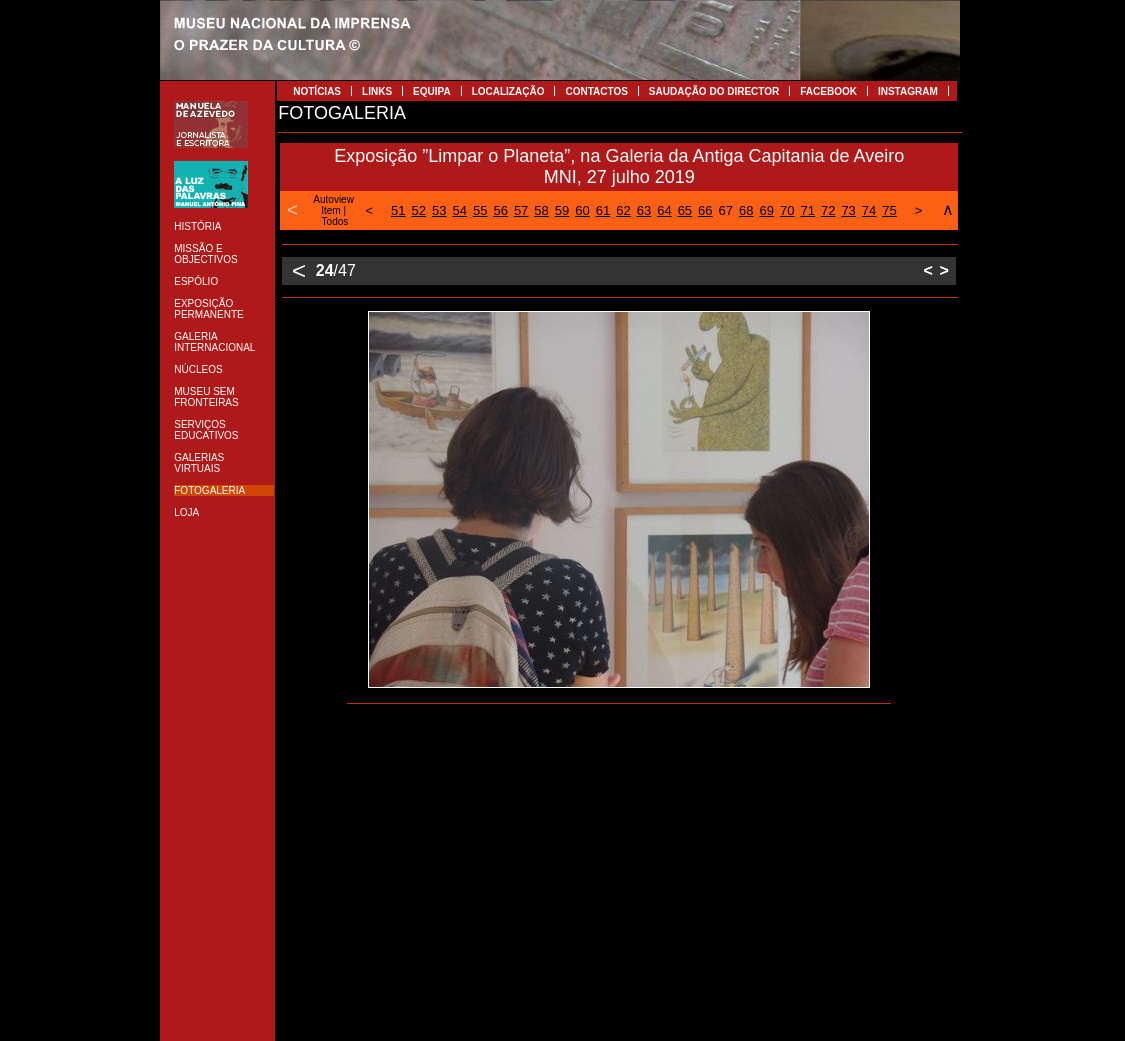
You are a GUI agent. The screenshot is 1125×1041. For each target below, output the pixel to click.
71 (807, 210)
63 (644, 210)
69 (767, 210)
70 (787, 210)
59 (562, 210)
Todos (335, 221)
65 (685, 210)
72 (828, 210)
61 (603, 210)
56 (500, 210)
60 (582, 210)
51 (398, 210)
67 (726, 210)
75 (889, 210)
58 (541, 210)
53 (439, 210)
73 (848, 210)
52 (419, 210)
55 (480, 210)
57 (521, 210)
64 (664, 210)
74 (869, 210)
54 (459, 210)
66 (705, 210)
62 (623, 210)
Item (330, 210)
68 (746, 210)
